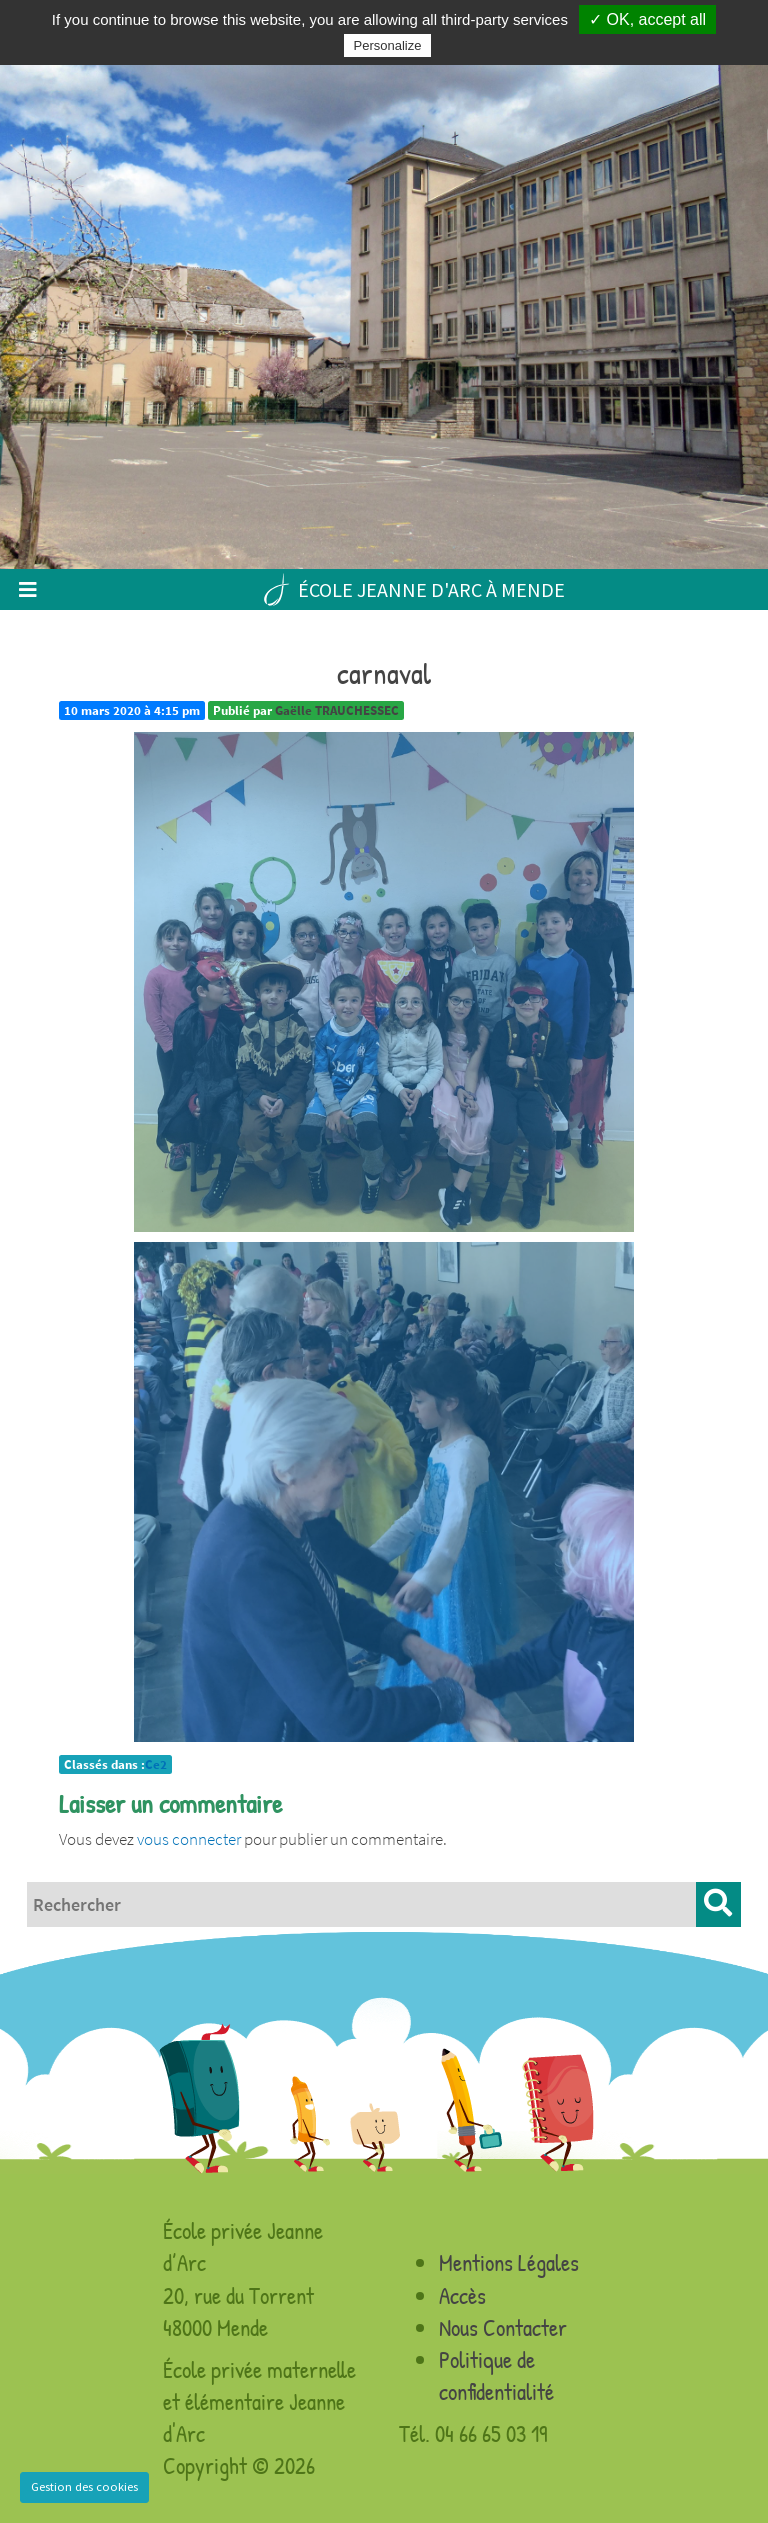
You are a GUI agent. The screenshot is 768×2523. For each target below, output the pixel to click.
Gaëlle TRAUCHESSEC (337, 710)
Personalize (388, 45)
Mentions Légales (509, 2262)
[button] (718, 1904)
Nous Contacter (503, 2327)
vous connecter (189, 1839)
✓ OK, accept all (647, 19)
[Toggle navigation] (27, 589)
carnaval (384, 673)
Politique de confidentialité (496, 2375)
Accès (462, 2295)
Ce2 (156, 1764)
